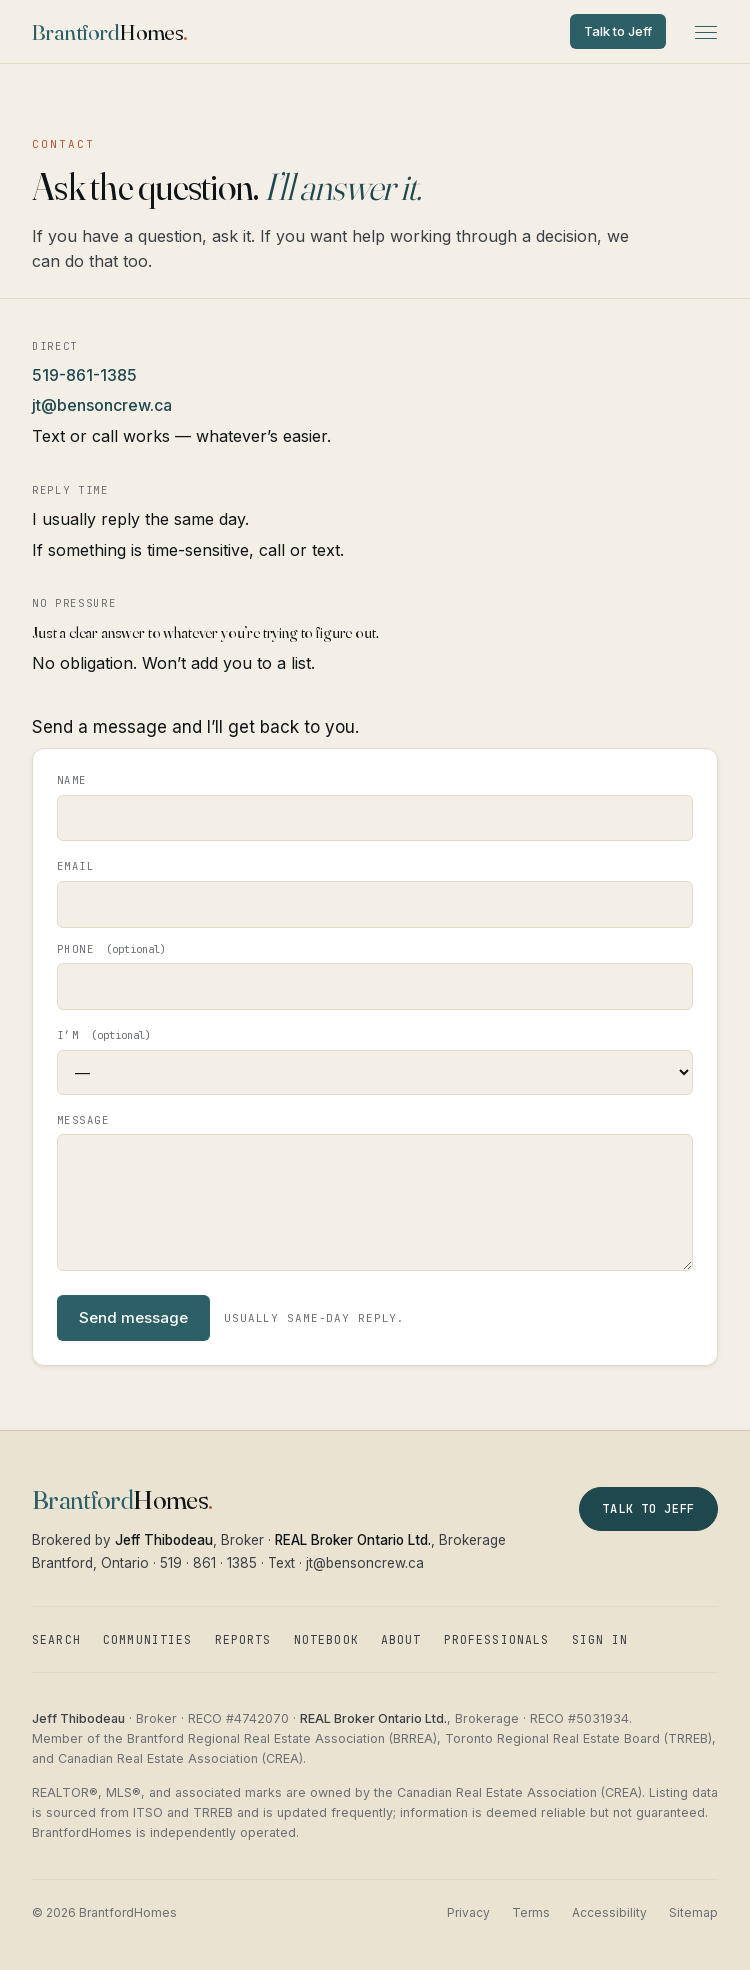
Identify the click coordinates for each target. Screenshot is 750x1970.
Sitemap (693, 1912)
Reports (243, 1639)
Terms (531, 1912)
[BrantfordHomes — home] (110, 32)
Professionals (497, 1639)
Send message (133, 1317)
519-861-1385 (84, 375)
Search (56, 1639)
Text (281, 1563)
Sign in (600, 1639)
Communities (148, 1639)
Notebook (326, 1639)
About (401, 1639)
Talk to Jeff (618, 31)
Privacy (468, 1912)
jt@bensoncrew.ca (102, 405)
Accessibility (609, 1912)
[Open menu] (706, 32)
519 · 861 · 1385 (208, 1563)
